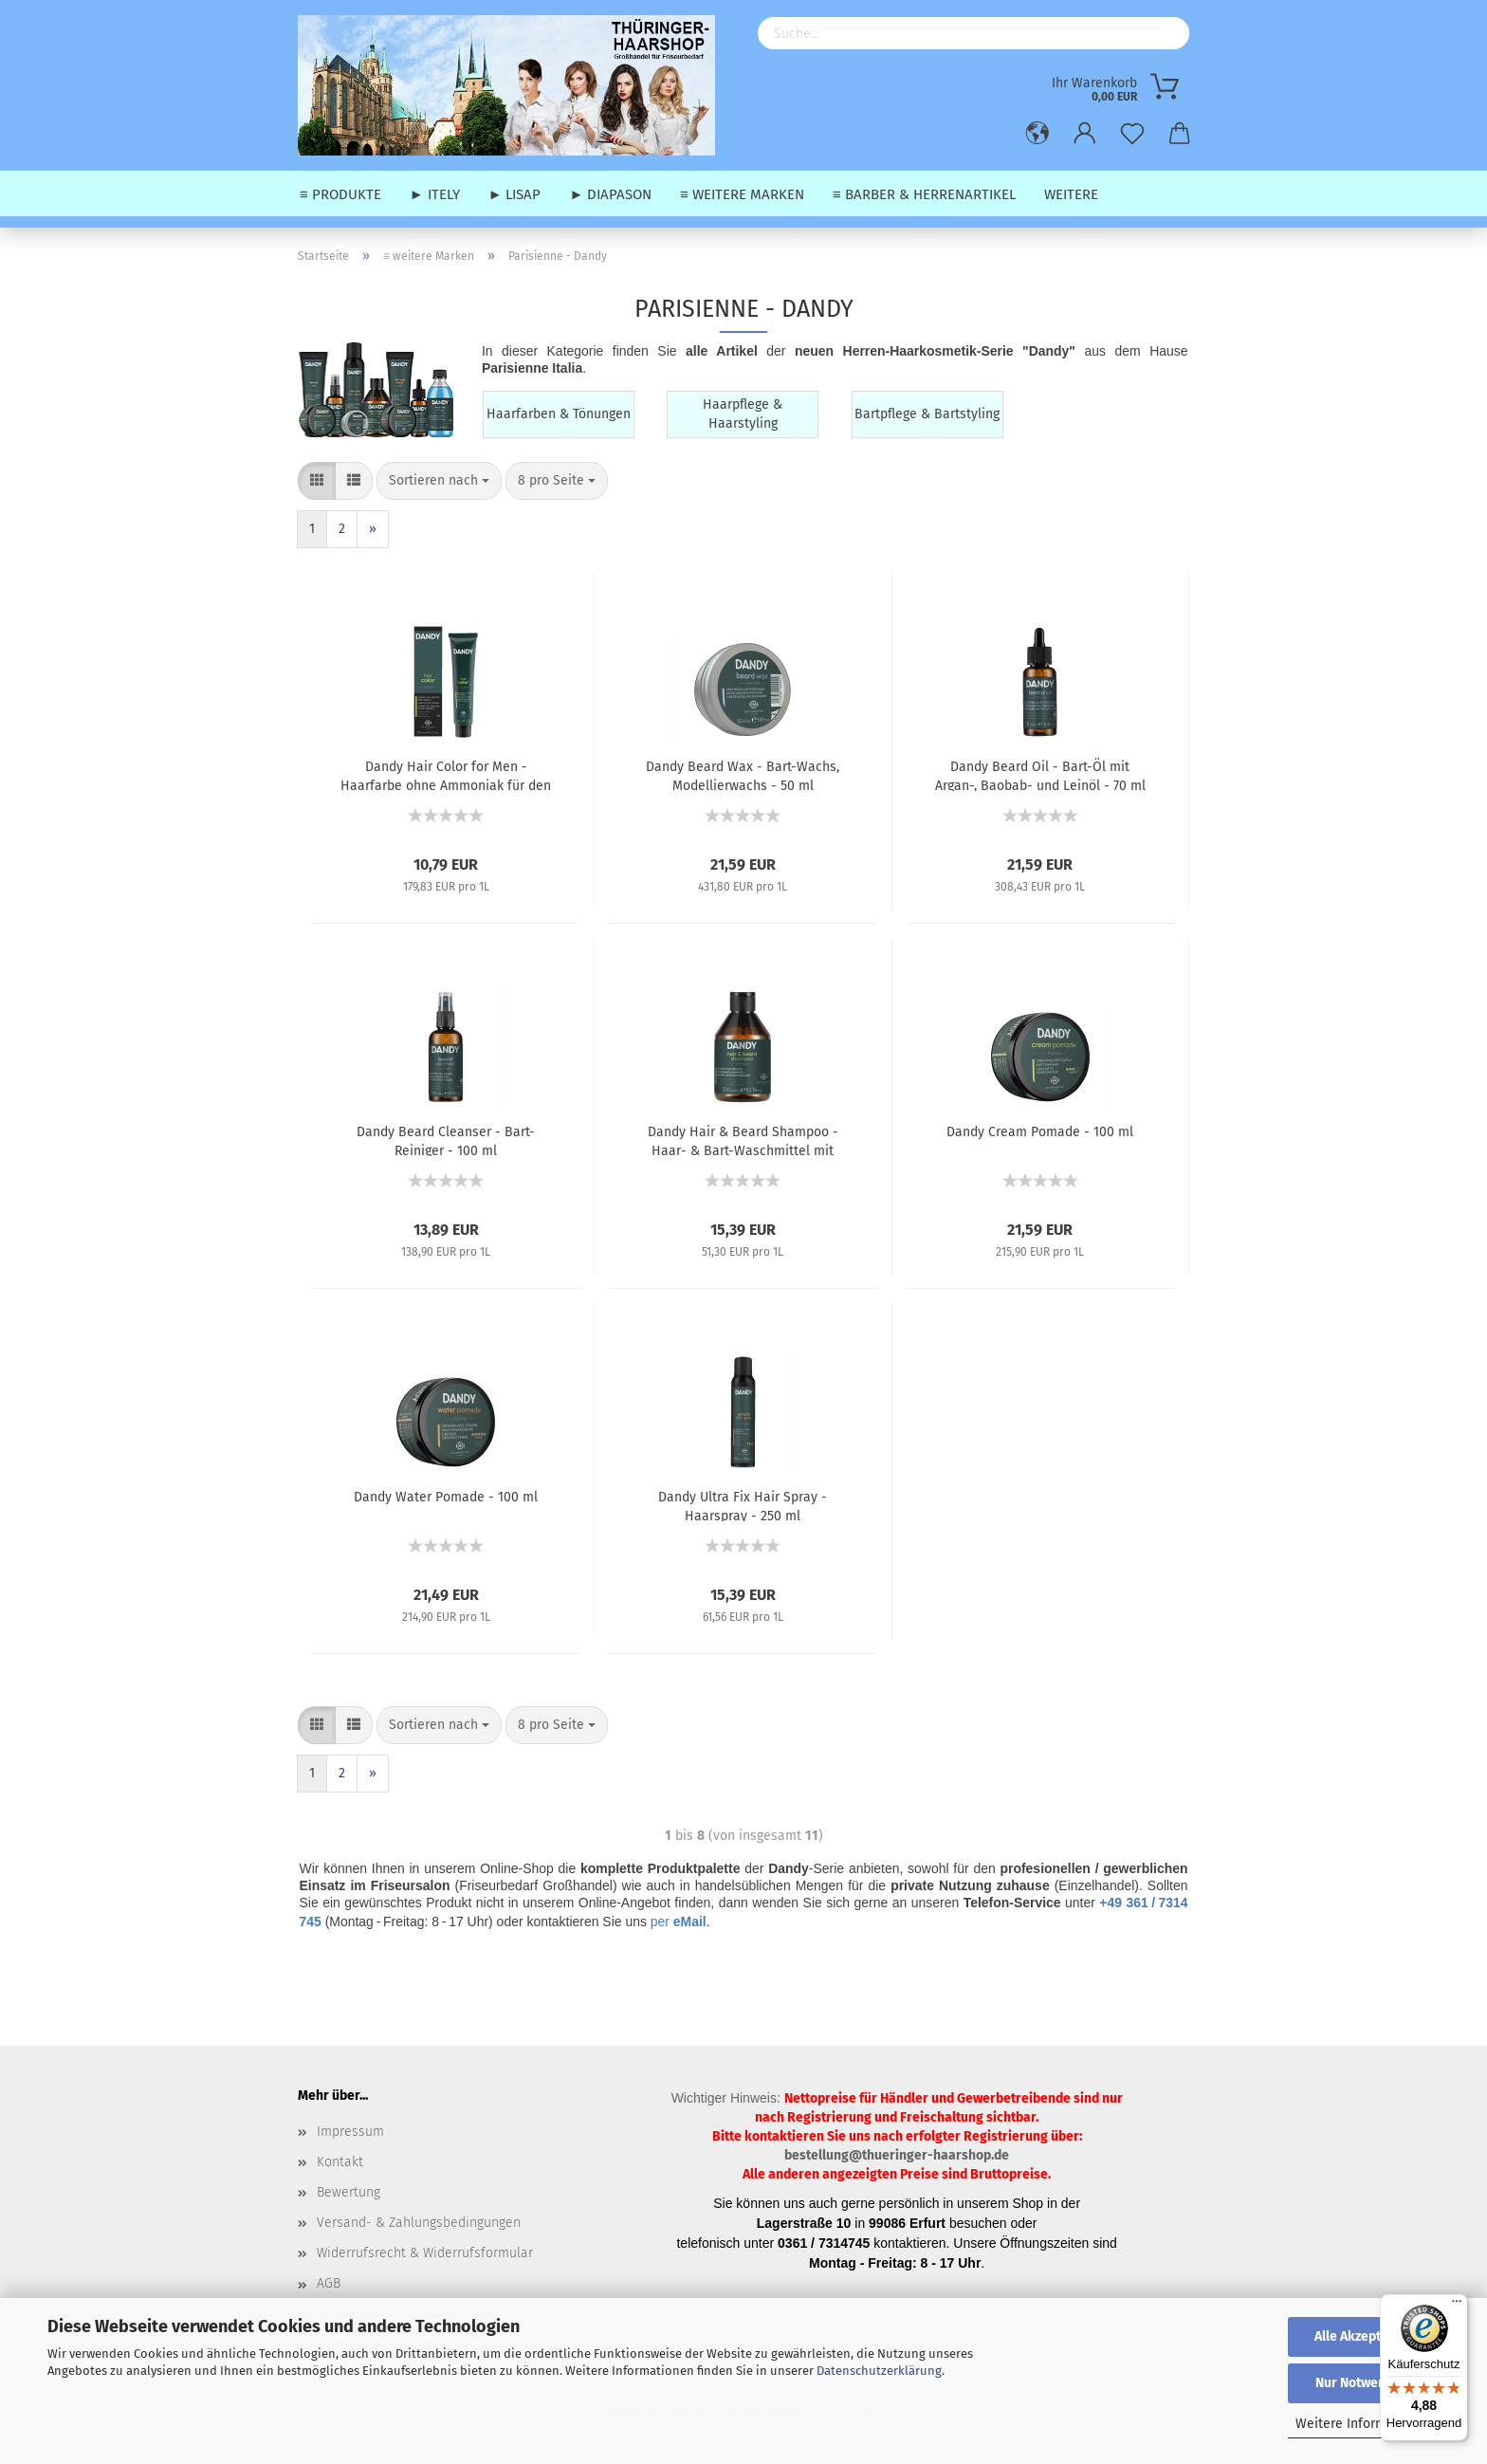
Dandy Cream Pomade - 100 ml (1039, 1132)
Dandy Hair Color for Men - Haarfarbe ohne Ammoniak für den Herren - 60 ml (445, 775)
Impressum (350, 2132)
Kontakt (340, 2162)
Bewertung (348, 2192)
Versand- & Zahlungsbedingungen (419, 2223)
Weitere (1071, 194)
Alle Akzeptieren (1363, 2336)
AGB (328, 2283)
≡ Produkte (340, 194)
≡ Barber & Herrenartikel (924, 194)
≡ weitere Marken (742, 194)
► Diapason (610, 194)
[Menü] (1456, 2305)
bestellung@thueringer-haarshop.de (896, 2155)
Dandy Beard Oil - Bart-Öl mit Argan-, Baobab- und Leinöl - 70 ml (1040, 775)
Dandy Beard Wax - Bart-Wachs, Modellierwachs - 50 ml (742, 775)
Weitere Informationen (1364, 2424)
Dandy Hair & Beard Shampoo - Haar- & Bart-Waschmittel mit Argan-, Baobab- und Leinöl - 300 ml (743, 1140)
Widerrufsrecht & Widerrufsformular (425, 2253)
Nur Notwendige (1363, 2383)
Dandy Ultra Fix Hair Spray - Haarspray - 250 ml (742, 1505)
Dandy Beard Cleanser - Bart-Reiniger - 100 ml (446, 1140)
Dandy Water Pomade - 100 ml (446, 1497)
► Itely (435, 194)
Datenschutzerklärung (879, 2370)
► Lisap (515, 194)
